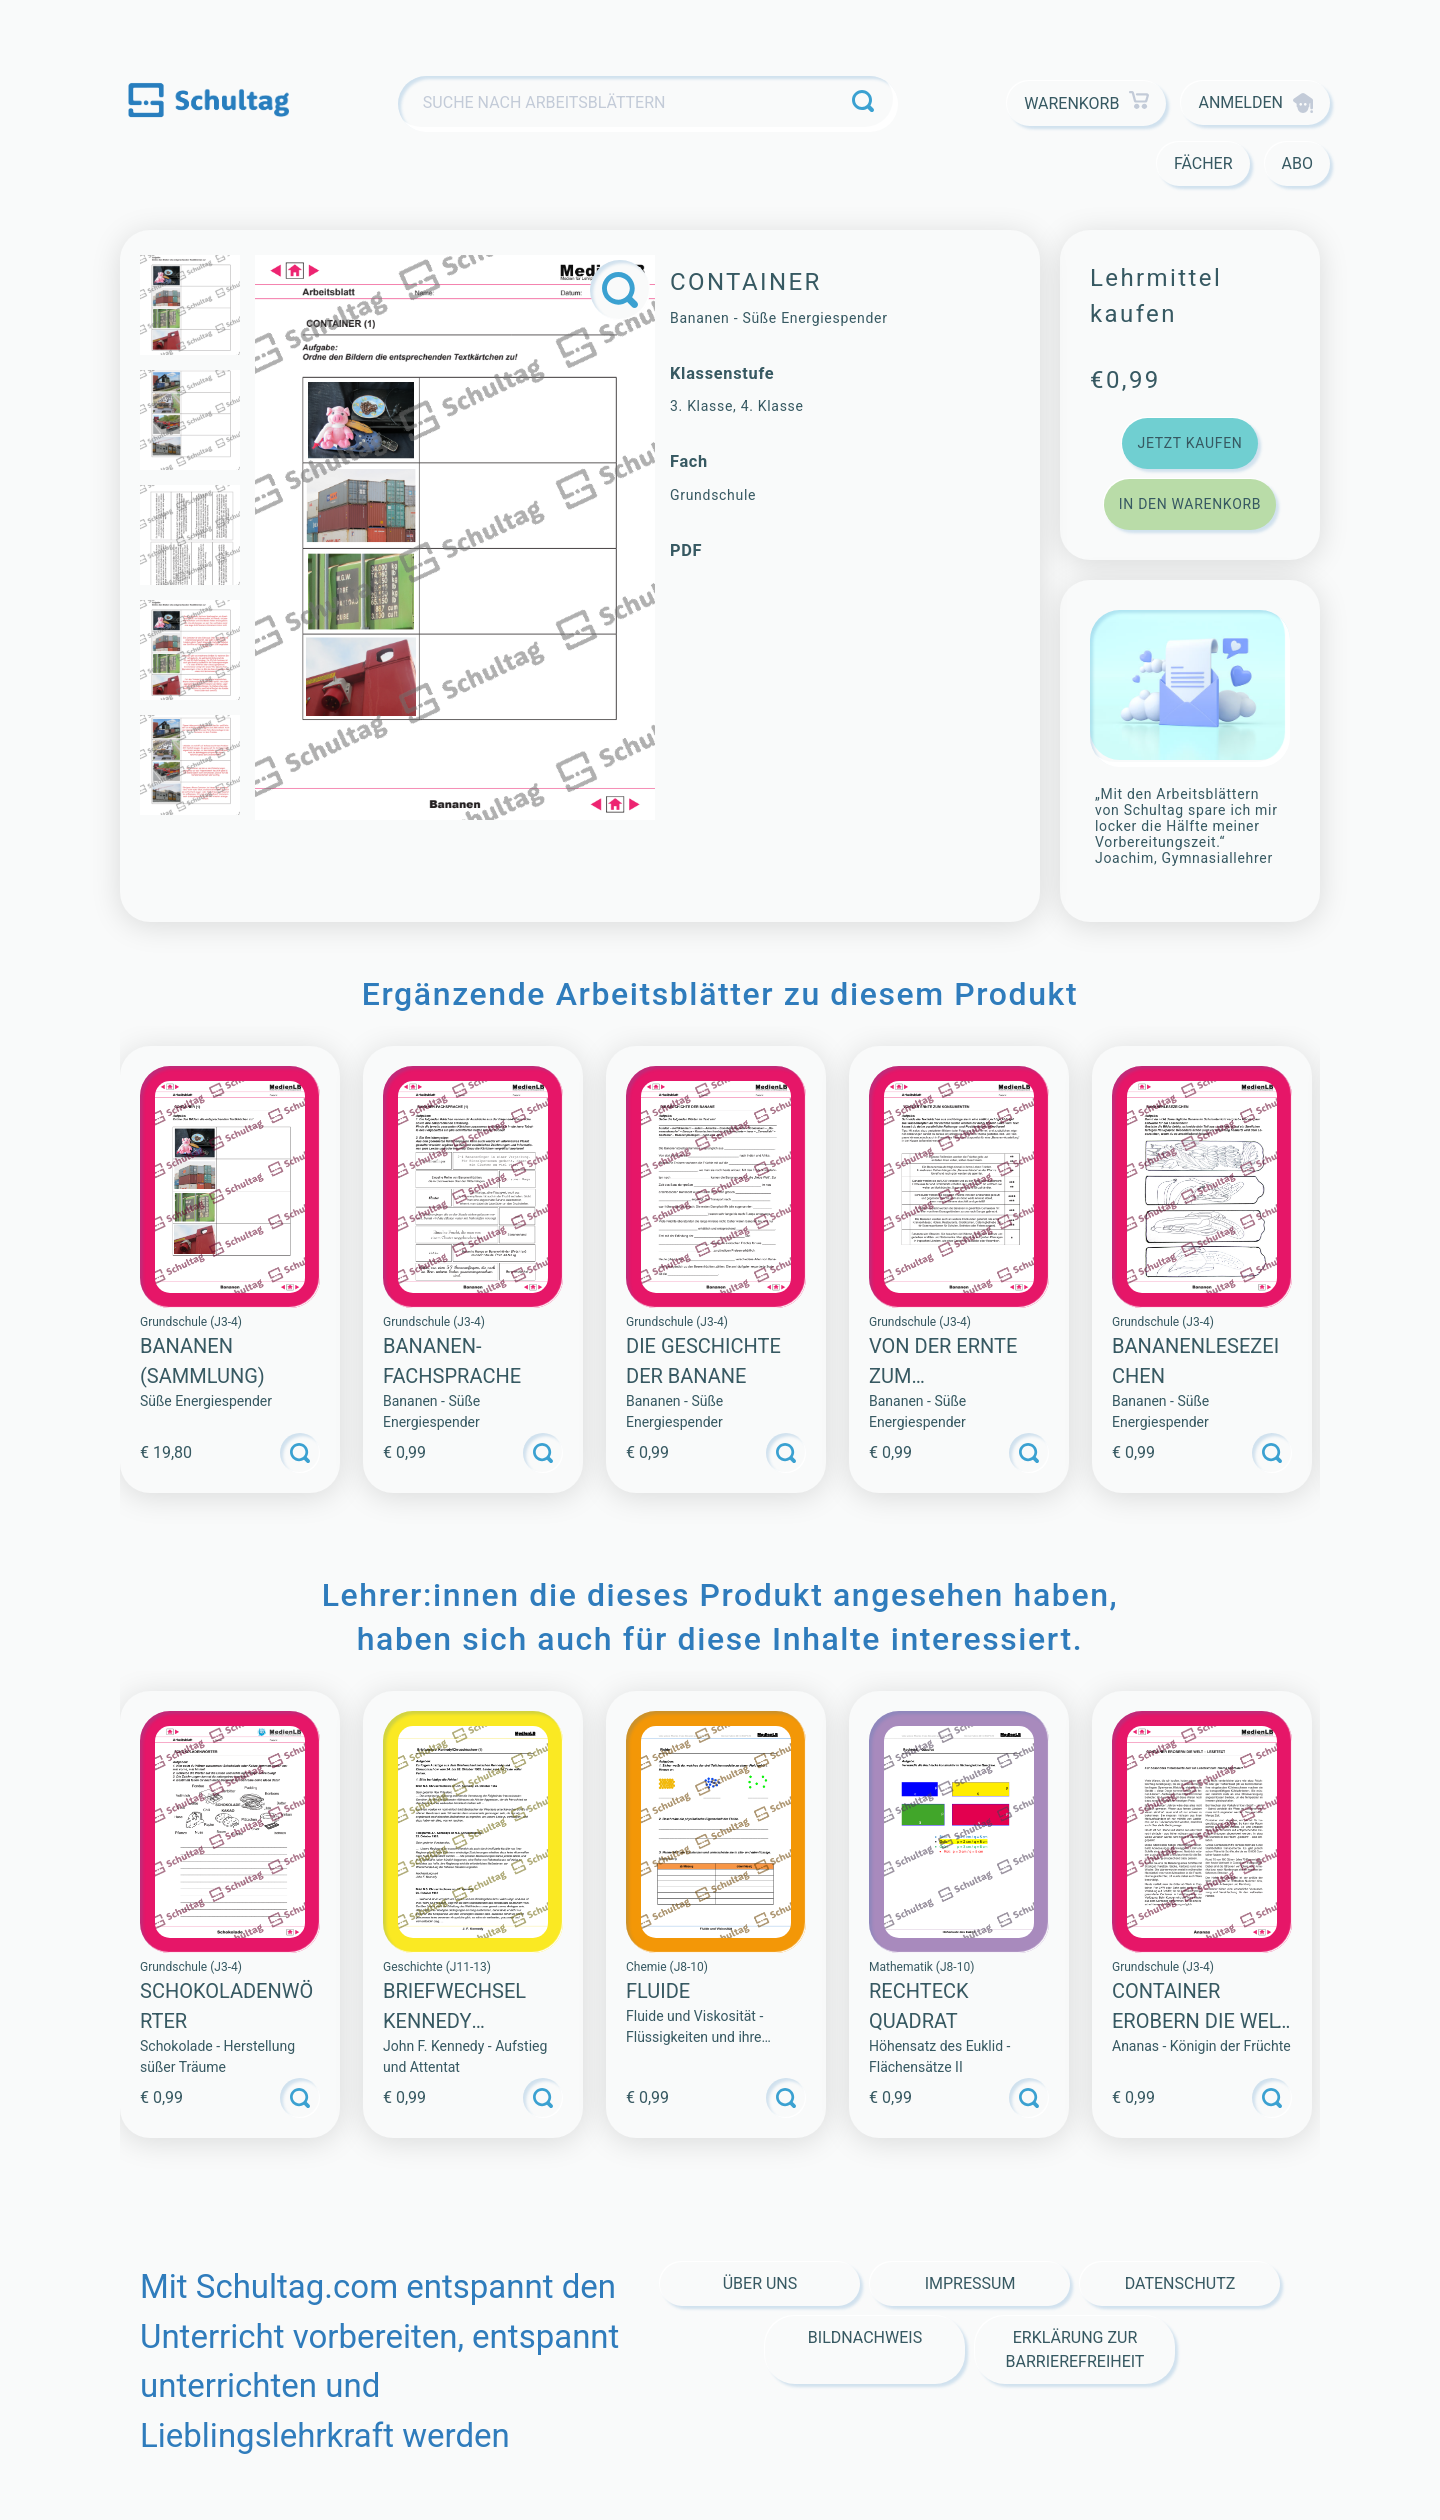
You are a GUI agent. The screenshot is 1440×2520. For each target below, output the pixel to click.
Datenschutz (1180, 2283)
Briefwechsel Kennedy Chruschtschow (470, 2021)
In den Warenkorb (1190, 504)
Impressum (970, 2283)
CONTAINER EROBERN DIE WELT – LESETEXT (1200, 2021)
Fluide (658, 1991)
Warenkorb (1086, 103)
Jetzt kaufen (1189, 443)
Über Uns (760, 2283)
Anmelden (1255, 103)
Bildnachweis (865, 2337)
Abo (1297, 163)
